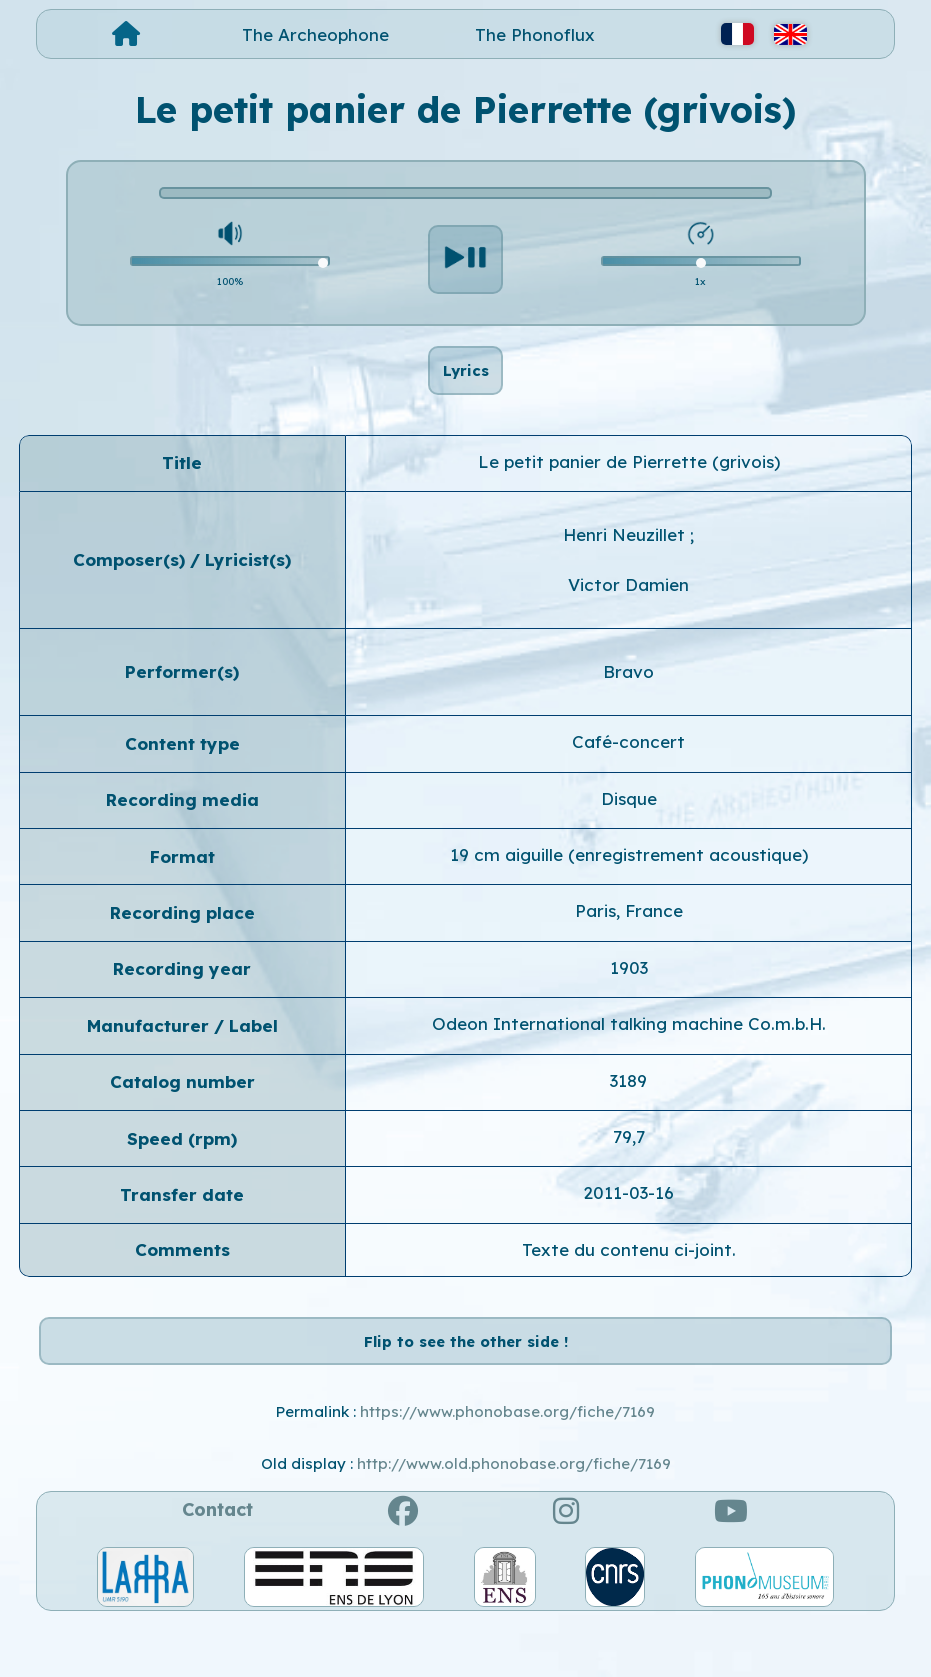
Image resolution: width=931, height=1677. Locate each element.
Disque (629, 826)
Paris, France (629, 939)
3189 (628, 1108)
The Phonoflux (535, 34)
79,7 (629, 1165)
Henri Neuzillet (626, 563)
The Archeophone (315, 34)
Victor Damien (628, 612)
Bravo (628, 699)
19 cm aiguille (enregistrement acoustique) (629, 883)
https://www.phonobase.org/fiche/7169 (507, 1468)
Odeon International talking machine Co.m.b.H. (629, 1052)
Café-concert (628, 770)
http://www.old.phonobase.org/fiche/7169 (514, 1520)
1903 (629, 995)
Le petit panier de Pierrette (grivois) (629, 489)
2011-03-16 (628, 1221)
